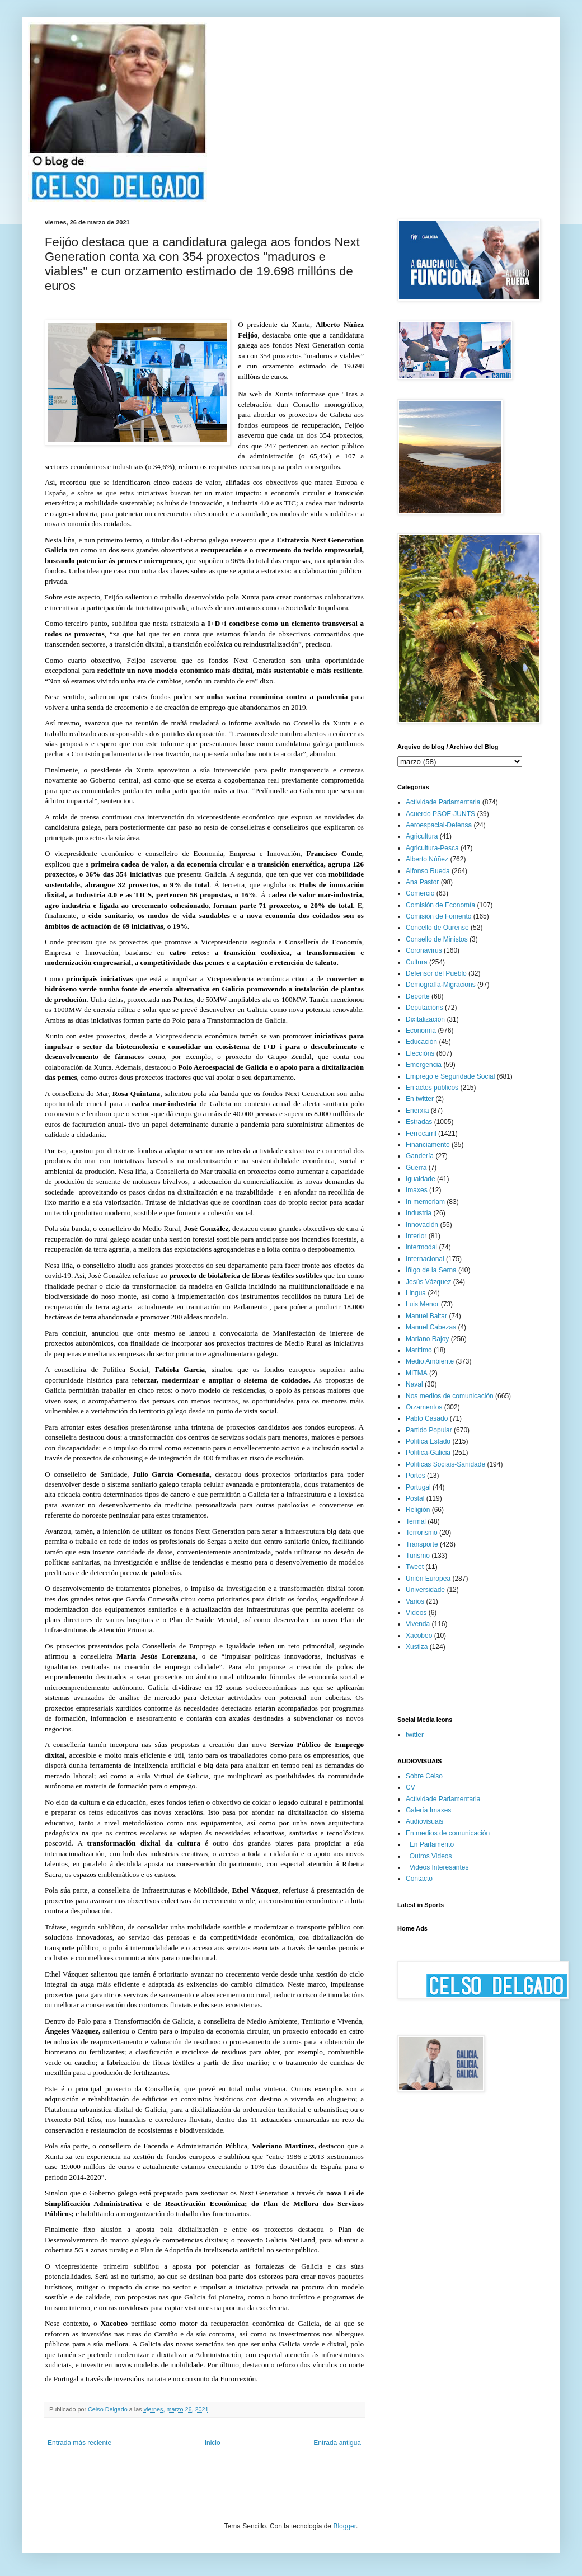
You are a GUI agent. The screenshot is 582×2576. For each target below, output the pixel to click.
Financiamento (428, 1145)
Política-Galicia (428, 1452)
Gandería (420, 1156)
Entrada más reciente (79, 2443)
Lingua (416, 1293)
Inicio (212, 2443)
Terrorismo (422, 1533)
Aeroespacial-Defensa (439, 825)
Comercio (420, 893)
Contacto (419, 1878)
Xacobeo (419, 1636)
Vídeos (416, 1613)
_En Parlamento (430, 1844)
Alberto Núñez (427, 859)
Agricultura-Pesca (432, 848)
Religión (418, 1510)
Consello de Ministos (437, 939)
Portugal (418, 1487)
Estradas (419, 1122)
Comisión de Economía (440, 905)
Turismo (418, 1555)
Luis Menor (422, 1304)
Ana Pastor (422, 882)
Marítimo (419, 1350)
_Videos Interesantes (437, 1867)
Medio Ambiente (430, 1361)
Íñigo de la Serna (431, 1270)
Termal (416, 1521)
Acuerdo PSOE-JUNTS (440, 814)
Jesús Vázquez (428, 1282)
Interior (416, 1236)
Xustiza (417, 1647)
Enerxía (417, 1110)
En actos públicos (432, 1088)
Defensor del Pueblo (436, 973)
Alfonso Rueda (428, 871)
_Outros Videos (429, 1856)
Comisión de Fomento (438, 916)
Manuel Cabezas (431, 1327)
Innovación (422, 1225)
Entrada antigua (337, 2443)
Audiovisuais (424, 1821)
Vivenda (418, 1624)
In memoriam (425, 1202)
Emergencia (424, 1065)
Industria (418, 1213)
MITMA (417, 1373)
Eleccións (420, 1053)
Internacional (425, 1259)
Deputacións (424, 1007)
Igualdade (420, 1179)
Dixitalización (425, 1019)
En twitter (420, 1099)
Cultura (417, 962)
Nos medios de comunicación (450, 1396)
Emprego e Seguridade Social (450, 1076)
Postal (415, 1498)
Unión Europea (428, 1578)
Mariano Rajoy (427, 1339)
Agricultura (422, 836)
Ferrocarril (421, 1133)
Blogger (344, 2526)
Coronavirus (424, 950)
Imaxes (417, 1190)
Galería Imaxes (428, 1810)
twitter (415, 1735)
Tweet (415, 1567)
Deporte (418, 996)
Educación (421, 1042)
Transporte (422, 1544)
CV (410, 1787)
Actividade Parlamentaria (443, 802)
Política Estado (428, 1441)
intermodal (421, 1247)
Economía (421, 1030)
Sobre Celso (424, 1776)
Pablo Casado (427, 1418)
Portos (415, 1475)
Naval (414, 1384)
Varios (415, 1601)
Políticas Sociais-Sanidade (445, 1464)
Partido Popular (429, 1430)
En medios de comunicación (448, 1833)
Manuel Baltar (426, 1316)
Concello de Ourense (437, 927)
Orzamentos (424, 1407)
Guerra (416, 1168)
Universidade (425, 1590)
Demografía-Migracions (441, 985)
